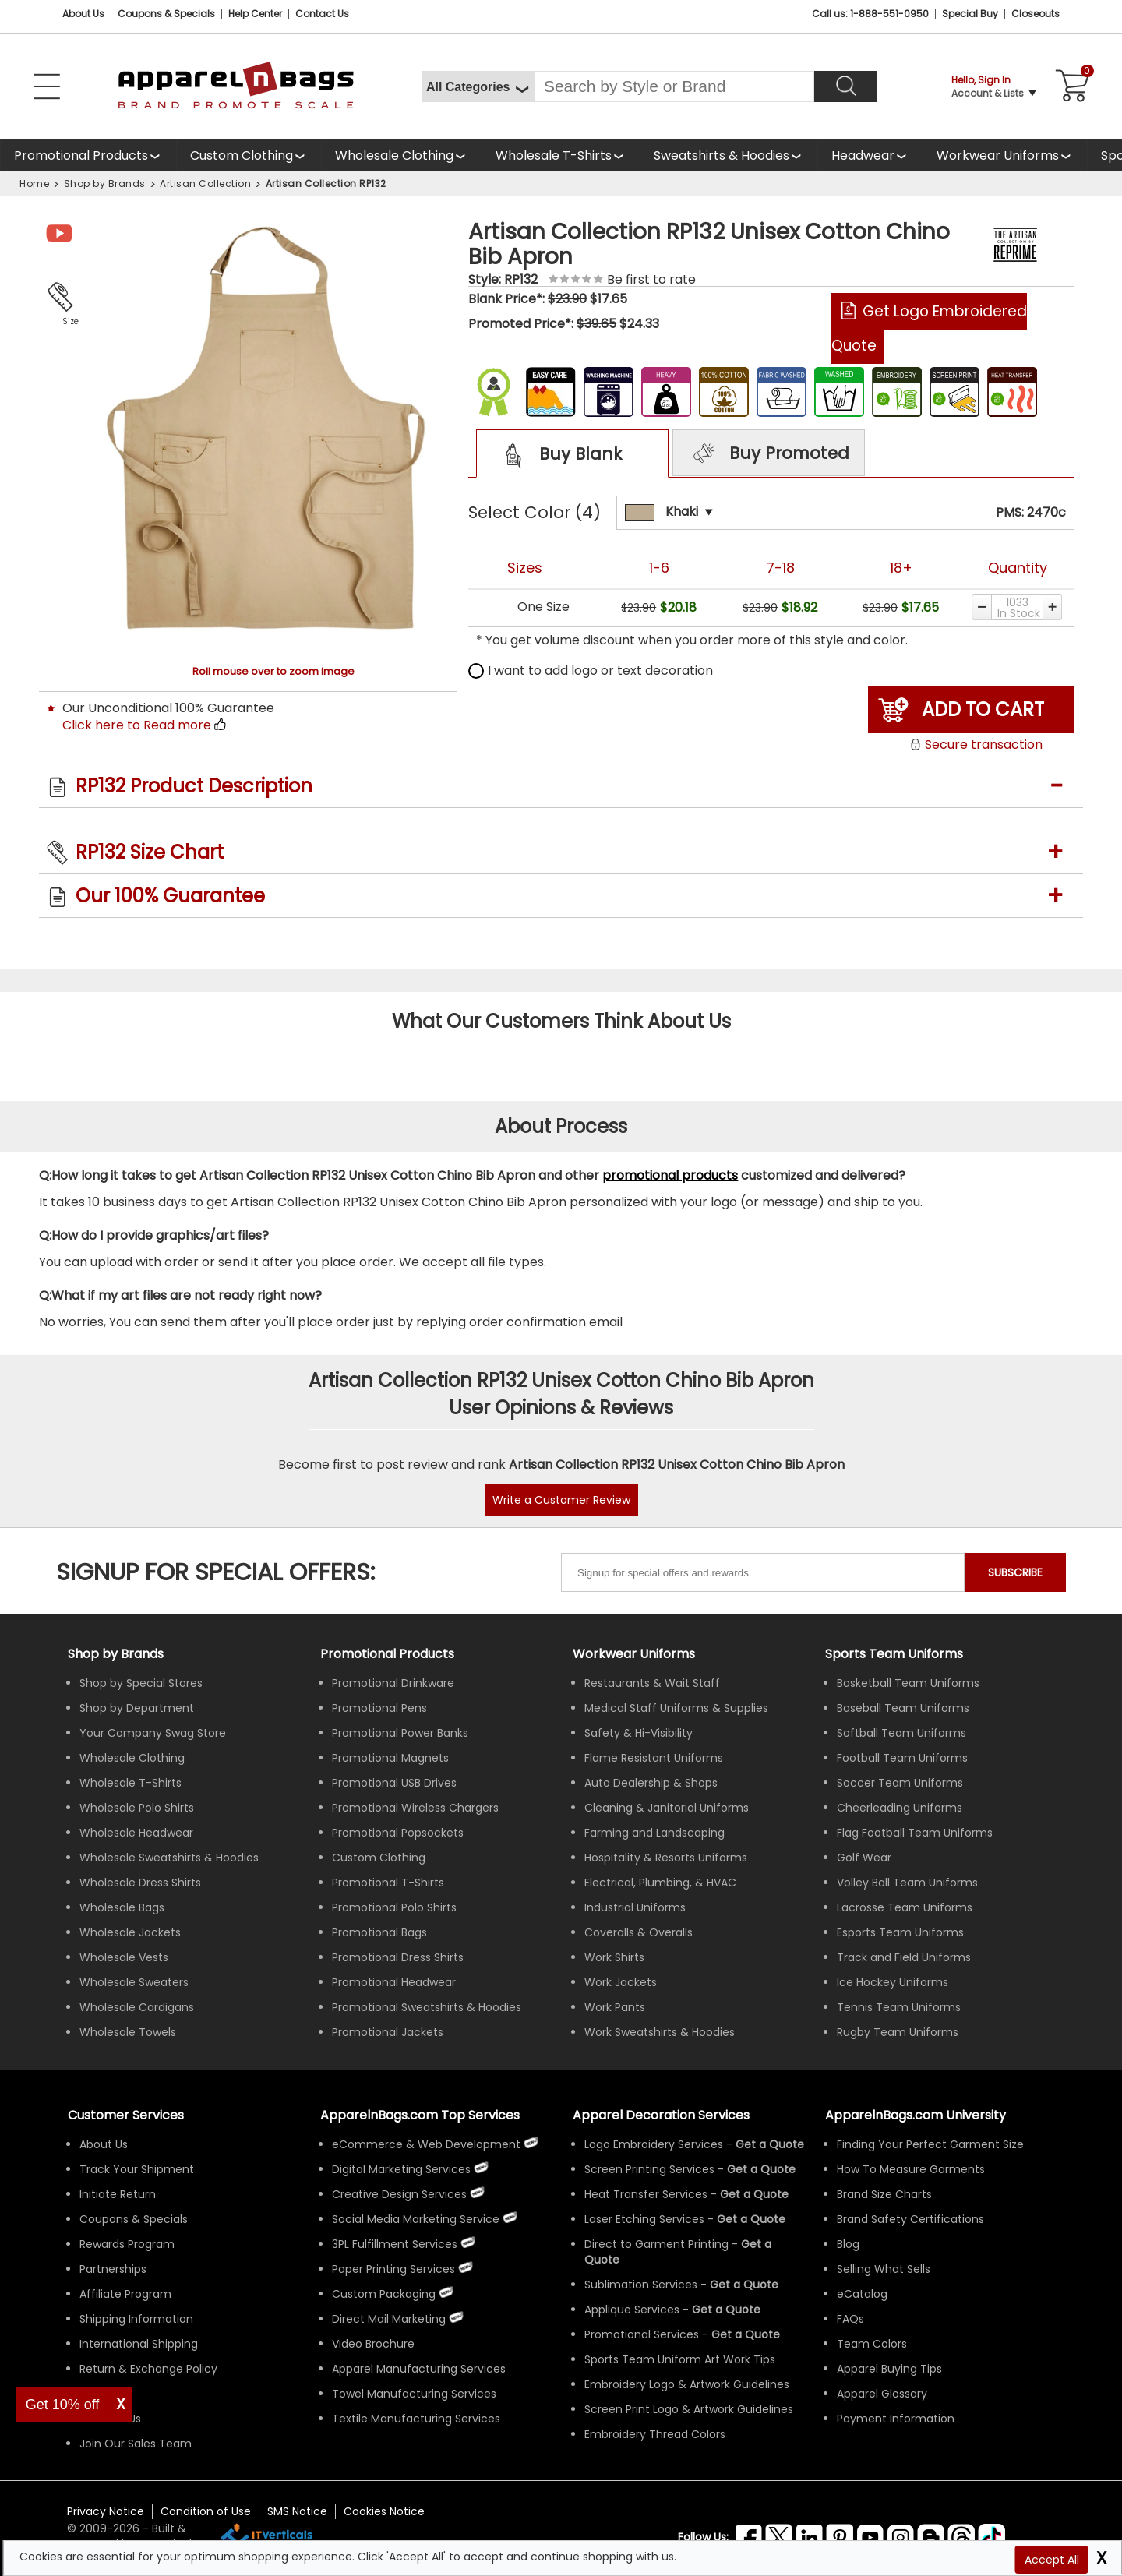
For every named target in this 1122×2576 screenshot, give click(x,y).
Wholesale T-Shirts (554, 155)
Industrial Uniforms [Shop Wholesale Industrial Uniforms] (635, 1907)
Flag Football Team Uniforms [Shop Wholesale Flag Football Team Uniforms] (915, 1832)
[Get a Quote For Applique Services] (726, 2309)
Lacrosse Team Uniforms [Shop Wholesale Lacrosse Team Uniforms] (904, 1907)
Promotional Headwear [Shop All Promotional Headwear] (394, 1982)
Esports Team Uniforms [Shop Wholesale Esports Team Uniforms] (900, 1932)
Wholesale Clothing (394, 155)
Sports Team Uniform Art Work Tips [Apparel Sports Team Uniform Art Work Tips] (679, 2359)
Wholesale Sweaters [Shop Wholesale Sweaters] (134, 1982)
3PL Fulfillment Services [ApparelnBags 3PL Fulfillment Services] (394, 2244)
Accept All (1052, 2559)
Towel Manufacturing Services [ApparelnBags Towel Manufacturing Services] (414, 2393)
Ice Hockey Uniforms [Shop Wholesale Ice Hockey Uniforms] (892, 1982)
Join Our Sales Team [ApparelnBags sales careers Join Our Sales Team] (135, 2443)
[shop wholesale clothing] (401, 155)
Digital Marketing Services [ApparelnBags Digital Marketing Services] (401, 2169)
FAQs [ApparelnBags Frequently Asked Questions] (850, 2319)
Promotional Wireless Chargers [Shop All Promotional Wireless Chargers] (415, 1808)
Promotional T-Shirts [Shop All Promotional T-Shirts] (388, 1882)
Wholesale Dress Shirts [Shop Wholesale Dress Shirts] (140, 1882)
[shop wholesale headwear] (870, 155)
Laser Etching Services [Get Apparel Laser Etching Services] (644, 2219)
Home (34, 183)
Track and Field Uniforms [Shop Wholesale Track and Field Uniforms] (904, 1957)
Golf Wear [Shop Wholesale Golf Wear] (864, 1857)
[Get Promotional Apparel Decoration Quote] (745, 2334)
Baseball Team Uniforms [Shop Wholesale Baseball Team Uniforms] (903, 1708)
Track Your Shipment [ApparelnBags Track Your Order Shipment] (136, 2169)
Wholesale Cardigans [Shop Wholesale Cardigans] (136, 2007)
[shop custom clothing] (248, 155)
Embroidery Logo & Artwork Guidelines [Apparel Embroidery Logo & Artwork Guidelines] (686, 2384)
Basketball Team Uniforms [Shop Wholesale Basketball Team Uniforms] (908, 1683)
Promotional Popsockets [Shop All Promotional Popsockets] (398, 1832)
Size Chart (67, 323)
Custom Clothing (241, 155)
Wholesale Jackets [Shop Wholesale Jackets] (130, 1932)
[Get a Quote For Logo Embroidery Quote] (770, 2144)
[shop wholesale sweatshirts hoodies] (728, 155)
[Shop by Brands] (116, 1654)
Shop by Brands (105, 183)
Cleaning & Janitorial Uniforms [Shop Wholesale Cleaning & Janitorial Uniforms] (666, 1808)
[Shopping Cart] (1069, 86)
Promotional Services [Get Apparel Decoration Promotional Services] (641, 2334)
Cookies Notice (384, 2511)
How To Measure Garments (911, 2169)
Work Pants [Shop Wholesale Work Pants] (614, 2007)
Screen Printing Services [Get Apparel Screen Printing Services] (649, 2169)
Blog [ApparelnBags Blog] (848, 2244)
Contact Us (322, 13)
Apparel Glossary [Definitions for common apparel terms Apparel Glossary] (882, 2393)
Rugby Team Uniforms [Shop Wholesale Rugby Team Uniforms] (897, 2032)
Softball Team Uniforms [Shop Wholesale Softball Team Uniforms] (901, 1733)
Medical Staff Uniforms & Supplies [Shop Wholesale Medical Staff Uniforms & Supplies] (676, 1708)
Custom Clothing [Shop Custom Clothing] (378, 1857)
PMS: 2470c (1031, 512)
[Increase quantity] (1053, 607)
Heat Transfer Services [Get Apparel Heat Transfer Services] (645, 2194)
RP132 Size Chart (150, 852)
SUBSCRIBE (1015, 1572)
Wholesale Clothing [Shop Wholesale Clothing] (132, 1758)
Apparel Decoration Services (661, 2115)
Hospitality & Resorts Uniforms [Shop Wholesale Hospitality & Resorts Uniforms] (665, 1857)
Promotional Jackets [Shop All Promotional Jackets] (387, 2032)
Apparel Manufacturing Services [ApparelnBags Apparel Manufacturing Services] (419, 2369)
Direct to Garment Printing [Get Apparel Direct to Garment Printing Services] (656, 2244)
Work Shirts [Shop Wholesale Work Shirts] (614, 1957)
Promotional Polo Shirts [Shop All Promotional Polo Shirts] (394, 1907)
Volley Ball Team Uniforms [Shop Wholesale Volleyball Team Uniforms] (907, 1882)
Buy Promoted (769, 454)
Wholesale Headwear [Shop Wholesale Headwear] (136, 1832)
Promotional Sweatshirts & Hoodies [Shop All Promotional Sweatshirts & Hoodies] (426, 2007)
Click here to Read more (136, 725)
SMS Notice (297, 2511)
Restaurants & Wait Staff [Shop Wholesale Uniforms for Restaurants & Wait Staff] (652, 1683)
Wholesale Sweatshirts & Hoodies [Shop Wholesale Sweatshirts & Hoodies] (169, 1857)
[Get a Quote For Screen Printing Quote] (761, 2169)
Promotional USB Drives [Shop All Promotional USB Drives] (394, 1783)
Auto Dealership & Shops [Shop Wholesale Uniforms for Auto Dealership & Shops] (651, 1783)
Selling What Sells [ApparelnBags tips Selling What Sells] (883, 2269)
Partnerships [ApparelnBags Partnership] (112, 2269)
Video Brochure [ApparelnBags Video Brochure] (373, 2344)
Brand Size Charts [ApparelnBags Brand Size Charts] (884, 2194)
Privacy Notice (105, 2511)
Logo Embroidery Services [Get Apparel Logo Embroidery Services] (653, 2144)
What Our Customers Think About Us (561, 1021)
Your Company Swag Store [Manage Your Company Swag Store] (152, 1733)
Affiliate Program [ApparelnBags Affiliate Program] (125, 2294)
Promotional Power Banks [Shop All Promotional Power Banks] (400, 1733)
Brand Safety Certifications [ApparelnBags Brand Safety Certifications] (910, 2219)
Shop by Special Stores (141, 1683)
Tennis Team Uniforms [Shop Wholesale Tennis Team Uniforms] (899, 2007)
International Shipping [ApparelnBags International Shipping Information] (138, 2344)
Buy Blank (558, 455)
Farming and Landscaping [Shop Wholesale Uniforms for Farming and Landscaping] (654, 1832)
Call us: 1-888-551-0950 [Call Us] (870, 13)
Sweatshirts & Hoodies (721, 155)
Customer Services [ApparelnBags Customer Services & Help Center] (126, 2115)
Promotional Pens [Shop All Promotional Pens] (379, 1708)
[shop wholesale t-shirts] (561, 155)
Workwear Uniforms (998, 155)
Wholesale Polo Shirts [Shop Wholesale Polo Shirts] (136, 1808)
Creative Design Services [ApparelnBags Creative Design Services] (399, 2194)
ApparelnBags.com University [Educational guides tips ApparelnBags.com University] (915, 2115)
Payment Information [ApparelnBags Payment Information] (895, 2418)
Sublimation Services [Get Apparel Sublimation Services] (640, 2284)
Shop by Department (136, 1708)
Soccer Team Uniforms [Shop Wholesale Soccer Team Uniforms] (900, 1783)
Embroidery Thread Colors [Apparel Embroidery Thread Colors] (654, 2434)
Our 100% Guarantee (170, 896)
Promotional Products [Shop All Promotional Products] (387, 1654)
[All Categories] (478, 86)
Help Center (255, 13)
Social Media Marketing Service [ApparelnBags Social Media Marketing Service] (415, 2219)
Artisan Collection (205, 183)
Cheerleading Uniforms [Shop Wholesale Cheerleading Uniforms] (899, 1808)
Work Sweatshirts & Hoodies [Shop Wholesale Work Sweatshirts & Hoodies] (659, 2032)
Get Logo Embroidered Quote (929, 328)
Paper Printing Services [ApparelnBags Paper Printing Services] (393, 2269)
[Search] (845, 86)
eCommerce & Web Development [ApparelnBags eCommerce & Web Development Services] (426, 2144)
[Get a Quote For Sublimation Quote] (744, 2284)
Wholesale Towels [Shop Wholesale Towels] (127, 2032)
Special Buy (970, 13)
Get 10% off (63, 2404)
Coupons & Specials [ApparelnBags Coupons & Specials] (133, 2219)
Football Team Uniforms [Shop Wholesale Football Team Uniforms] (902, 1758)
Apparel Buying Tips (889, 2369)
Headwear (862, 155)
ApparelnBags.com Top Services (420, 2115)
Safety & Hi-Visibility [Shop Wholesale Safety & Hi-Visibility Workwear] (638, 1733)
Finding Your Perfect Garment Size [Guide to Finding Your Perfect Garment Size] (930, 2144)
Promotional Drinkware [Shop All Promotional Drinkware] (393, 1683)
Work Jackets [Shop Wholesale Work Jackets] (620, 1982)
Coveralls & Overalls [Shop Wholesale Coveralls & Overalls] (638, 1932)
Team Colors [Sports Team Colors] (872, 2344)
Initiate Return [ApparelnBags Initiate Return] (117, 2194)
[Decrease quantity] (981, 607)
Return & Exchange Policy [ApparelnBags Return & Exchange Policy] (148, 2369)
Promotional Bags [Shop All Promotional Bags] (379, 1932)
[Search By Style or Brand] (674, 86)
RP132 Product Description (194, 786)
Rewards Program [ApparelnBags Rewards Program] (127, 2244)
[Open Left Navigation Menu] (46, 86)
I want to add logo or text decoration (590, 670)
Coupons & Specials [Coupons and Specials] (166, 13)
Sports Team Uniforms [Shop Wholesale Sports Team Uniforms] (894, 1654)
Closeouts (1035, 13)
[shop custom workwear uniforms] (1005, 155)
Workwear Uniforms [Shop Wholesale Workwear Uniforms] (634, 1654)
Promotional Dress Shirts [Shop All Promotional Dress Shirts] (398, 1957)
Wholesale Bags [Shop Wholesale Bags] (121, 1907)
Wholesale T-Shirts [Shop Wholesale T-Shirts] (130, 1783)
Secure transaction (976, 744)
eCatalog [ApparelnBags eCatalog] (862, 2294)
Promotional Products (81, 155)
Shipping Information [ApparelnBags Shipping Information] (136, 2319)
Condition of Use (206, 2511)
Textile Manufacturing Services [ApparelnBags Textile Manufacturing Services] (416, 2418)
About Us (83, 13)
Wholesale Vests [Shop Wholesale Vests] (123, 1957)
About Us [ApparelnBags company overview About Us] (103, 2144)
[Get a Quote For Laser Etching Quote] (751, 2219)
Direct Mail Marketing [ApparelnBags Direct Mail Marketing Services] (389, 2319)
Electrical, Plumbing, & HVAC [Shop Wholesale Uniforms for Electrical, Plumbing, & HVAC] (660, 1882)
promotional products (670, 1175)
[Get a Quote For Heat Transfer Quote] (754, 2194)
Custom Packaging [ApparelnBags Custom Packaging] (384, 2294)
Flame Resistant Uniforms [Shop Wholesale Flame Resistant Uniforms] (653, 1758)
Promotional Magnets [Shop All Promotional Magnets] (390, 1758)
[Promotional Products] (88, 155)
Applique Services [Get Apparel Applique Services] (631, 2309)
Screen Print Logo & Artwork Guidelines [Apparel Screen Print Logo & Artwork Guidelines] (688, 2409)
